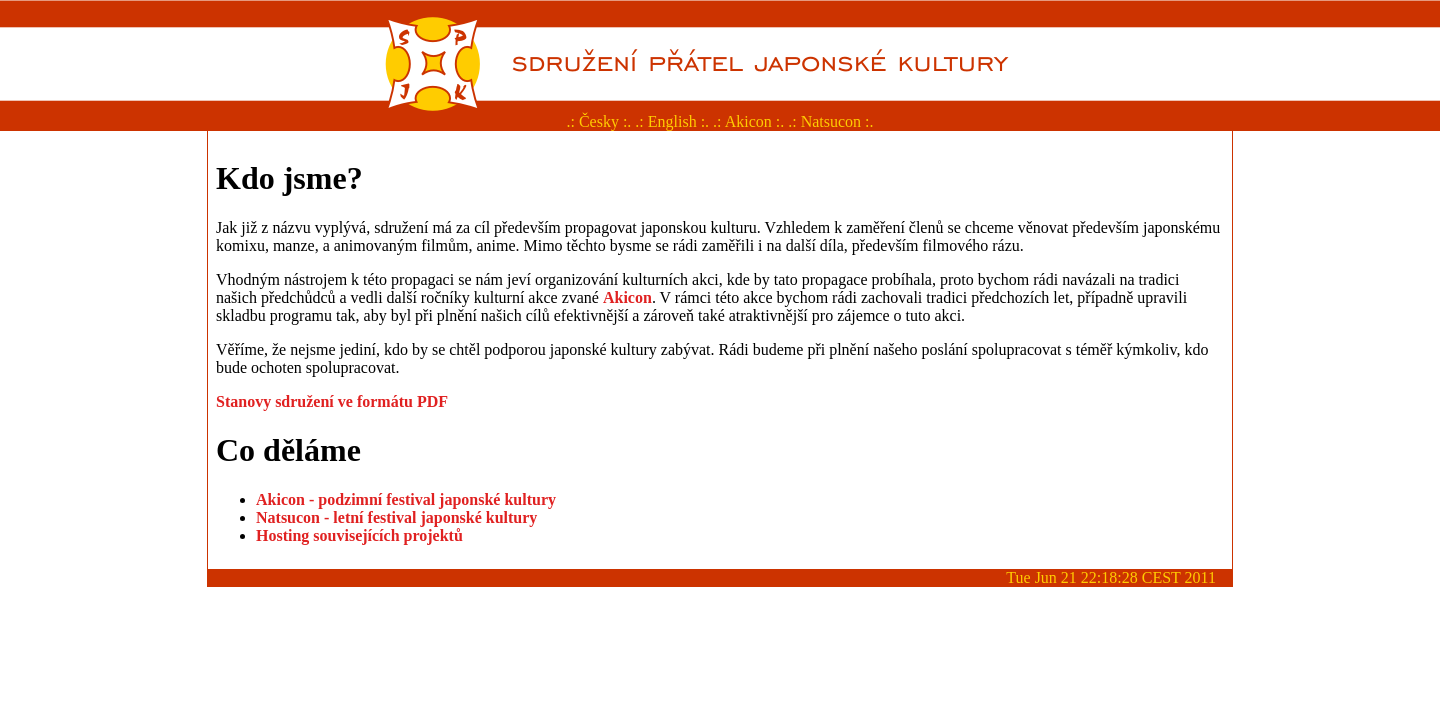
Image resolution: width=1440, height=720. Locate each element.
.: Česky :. (598, 121)
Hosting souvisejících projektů (359, 535)
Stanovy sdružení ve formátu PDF (332, 401)
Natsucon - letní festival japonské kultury (396, 517)
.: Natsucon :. (830, 121)
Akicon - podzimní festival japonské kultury (406, 499)
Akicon (627, 297)
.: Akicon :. (748, 121)
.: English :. (672, 121)
